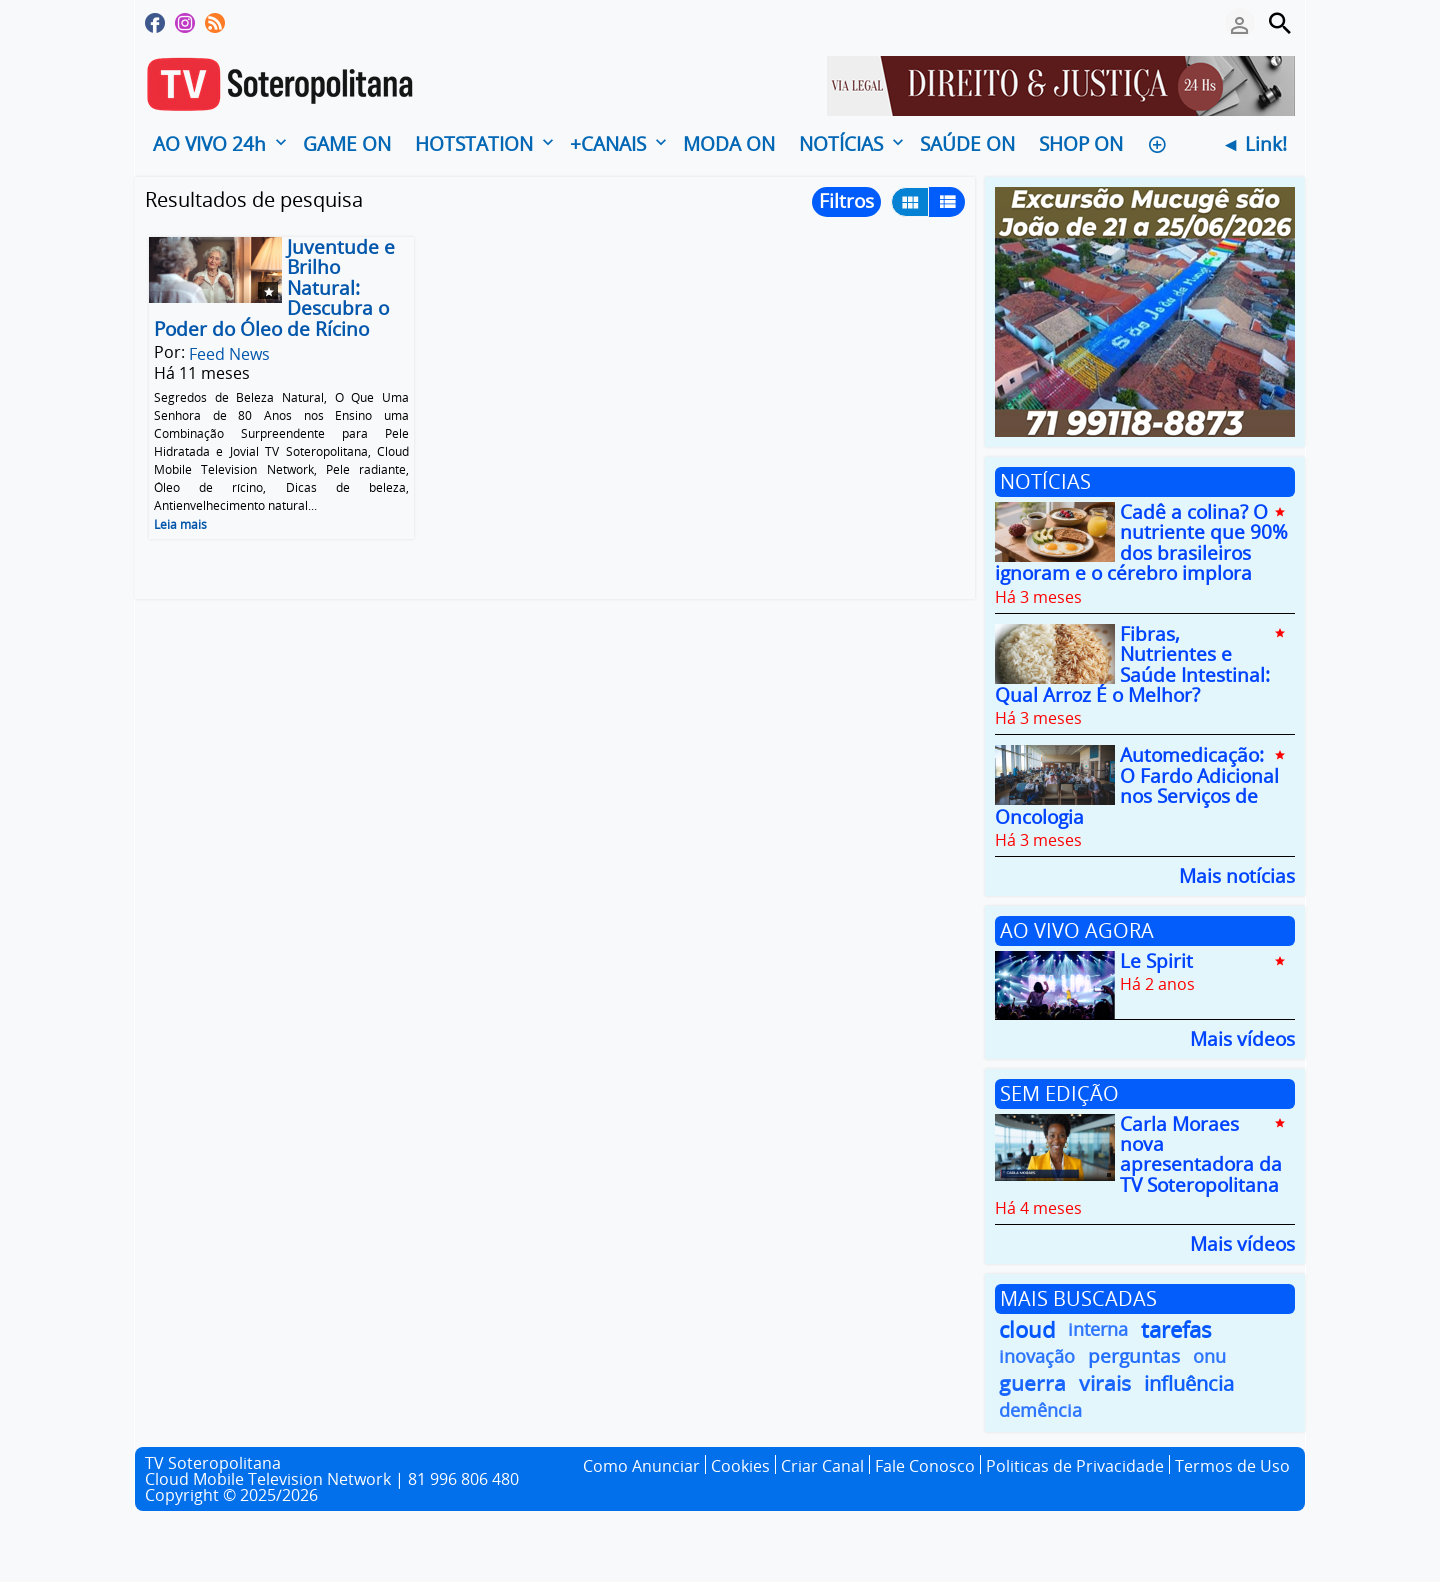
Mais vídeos (1242, 1037)
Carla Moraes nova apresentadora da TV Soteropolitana (1201, 1154)
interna (1098, 1329)
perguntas (1134, 1356)
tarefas (1176, 1329)
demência (1040, 1410)
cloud (1027, 1329)
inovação (1037, 1356)
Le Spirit (1156, 961)
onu (1209, 1356)
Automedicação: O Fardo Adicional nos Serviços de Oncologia (1137, 786)
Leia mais (180, 524)
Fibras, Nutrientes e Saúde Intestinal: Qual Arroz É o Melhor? (1132, 664)
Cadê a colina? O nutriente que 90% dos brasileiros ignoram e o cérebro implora (1141, 542)
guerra (1032, 1383)
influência (1189, 1383)
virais (1105, 1383)
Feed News (229, 354)
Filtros (846, 201)
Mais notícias (1237, 874)
